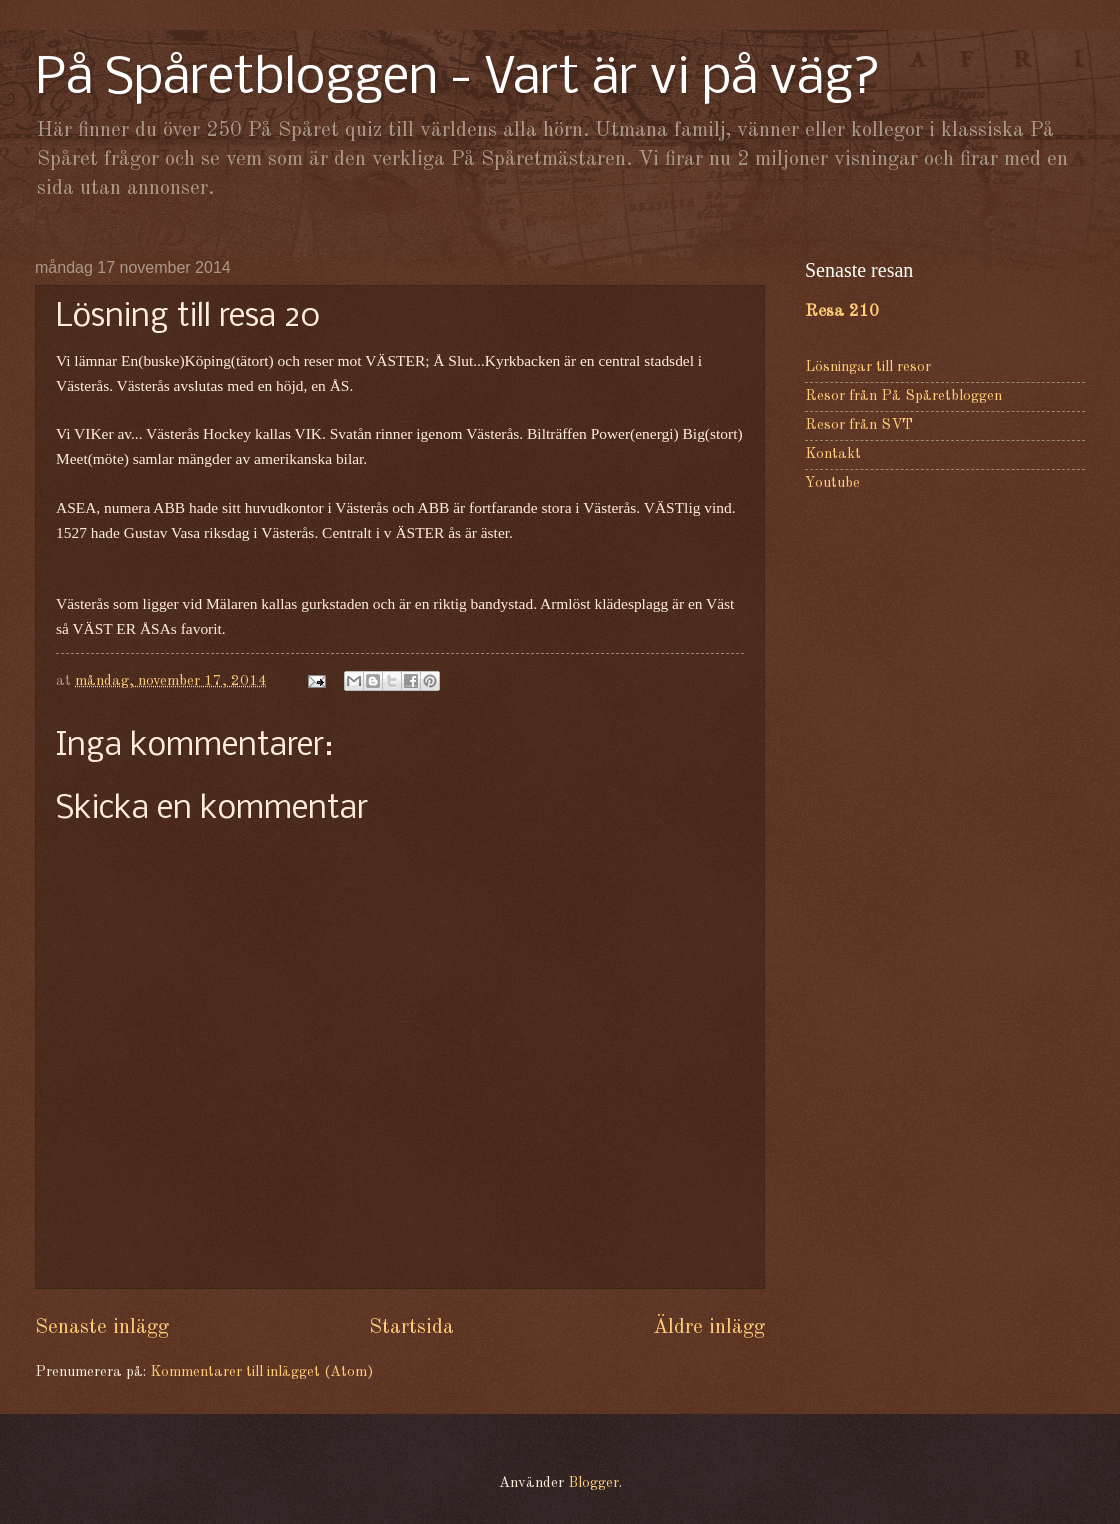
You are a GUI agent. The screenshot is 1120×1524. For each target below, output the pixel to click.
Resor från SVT (859, 425)
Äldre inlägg (709, 1327)
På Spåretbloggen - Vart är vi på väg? (458, 79)
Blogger (593, 1483)
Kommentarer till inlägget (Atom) (261, 1372)
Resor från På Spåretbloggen (903, 396)
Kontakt (833, 454)
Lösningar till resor (868, 367)
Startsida (411, 1327)
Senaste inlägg (102, 1327)
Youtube (832, 483)
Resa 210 (842, 311)
